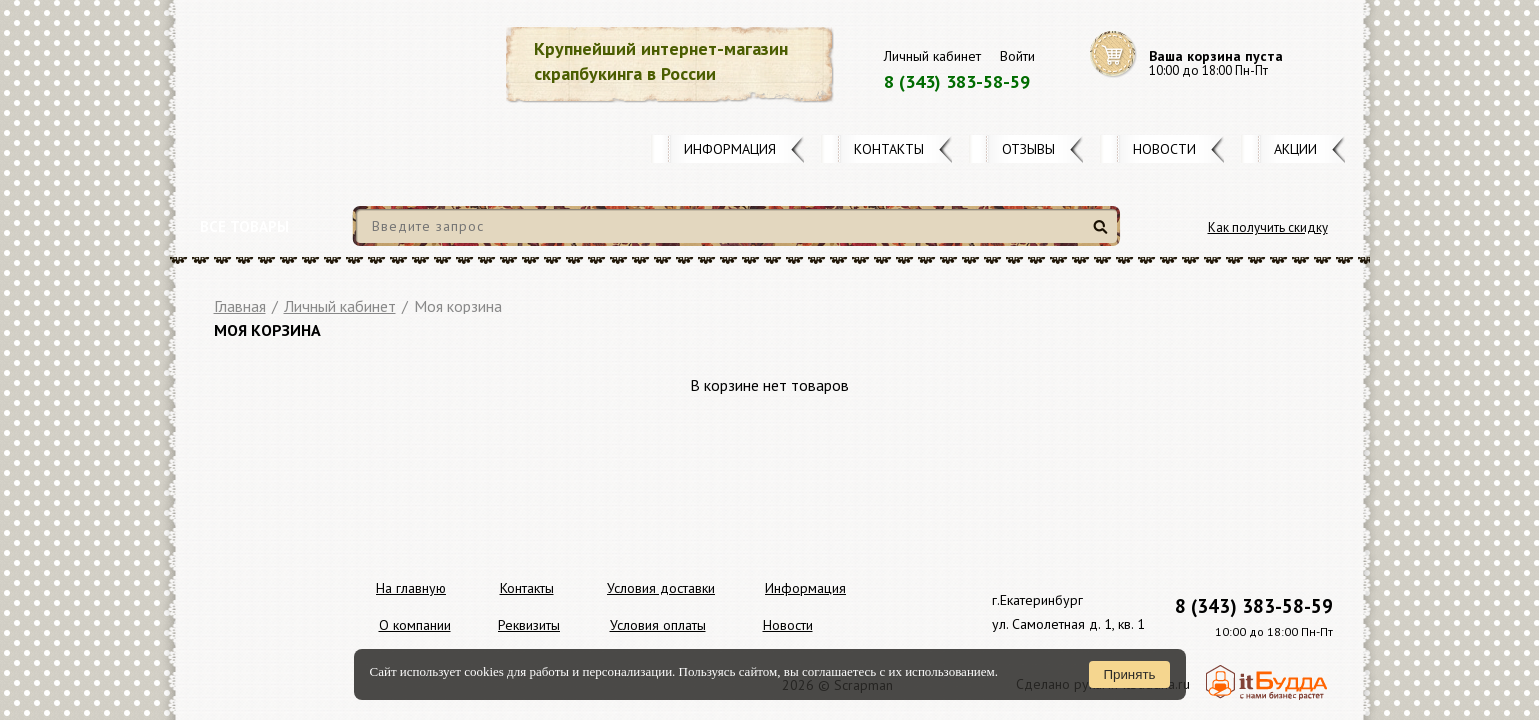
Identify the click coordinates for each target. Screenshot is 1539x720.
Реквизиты (529, 625)
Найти (1103, 234)
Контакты (889, 149)
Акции (1295, 149)
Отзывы (1028, 149)
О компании (415, 625)
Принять (1129, 674)
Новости (1164, 149)
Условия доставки (661, 588)
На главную (411, 588)
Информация (730, 149)
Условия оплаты (658, 625)
